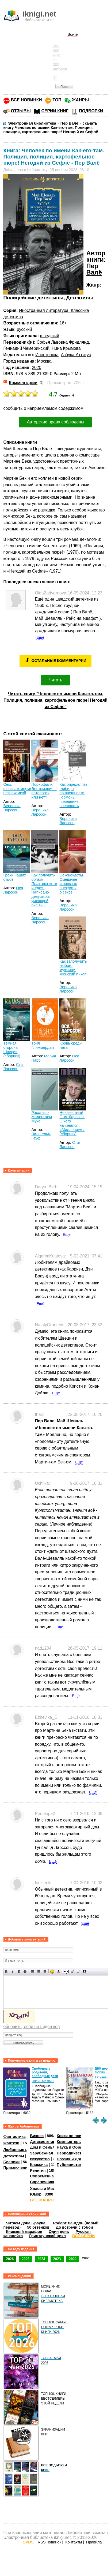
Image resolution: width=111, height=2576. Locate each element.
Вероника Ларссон (11, 808)
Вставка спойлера (84, 1971)
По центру (39, 1971)
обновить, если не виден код (31, 2026)
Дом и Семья (42, 2147)
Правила (94, 2542)
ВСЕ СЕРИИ (83, 2236)
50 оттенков (38, 2227)
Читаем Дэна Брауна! (26, 2223)
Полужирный (6, 1971)
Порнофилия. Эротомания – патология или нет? (43, 790)
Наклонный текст (13, 1971)
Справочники (42, 2182)
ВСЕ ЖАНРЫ (42, 2200)
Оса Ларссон (13, 890)
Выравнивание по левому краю (32, 1971)
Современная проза (49, 2176)
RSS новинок (49, 2542)
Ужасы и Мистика (46, 2188)
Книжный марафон (24, 2231)
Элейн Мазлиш (43, 2081)
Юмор (35, 2194)
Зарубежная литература (53, 2153)
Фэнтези (11, 2143)
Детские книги (43, 2142)
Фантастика (14, 2136)
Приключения (16, 2167)
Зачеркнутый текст (25, 1971)
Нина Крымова (66, 348)
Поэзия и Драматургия (78, 2159)
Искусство (40, 2159)
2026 (10, 2259)
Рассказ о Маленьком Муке (41, 1116)
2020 (36, 367)
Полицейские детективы (33, 297)
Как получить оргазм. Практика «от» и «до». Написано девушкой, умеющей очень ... (44, 890)
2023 (57, 2259)
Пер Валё (94, 269)
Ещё (40, 637)
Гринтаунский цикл (47, 2236)
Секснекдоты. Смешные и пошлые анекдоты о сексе (71, 883)
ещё (85, 2258)
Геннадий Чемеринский (26, 348)
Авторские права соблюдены (55, 422)
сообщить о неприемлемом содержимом (43, 408)
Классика (39, 2164)
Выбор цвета (58, 1971)
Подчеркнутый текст (19, 1971)
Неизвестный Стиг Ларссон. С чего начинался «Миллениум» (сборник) (72, 1123)
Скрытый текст (66, 1971)
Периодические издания (80, 2153)
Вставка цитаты (72, 1971)
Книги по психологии (77, 2136)
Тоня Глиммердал (42, 1045)
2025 (25, 2259)
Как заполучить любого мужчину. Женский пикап (73, 967)
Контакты (73, 2542)
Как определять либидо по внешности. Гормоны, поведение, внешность (73, 795)
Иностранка (47, 354)
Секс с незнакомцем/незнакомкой (17, 788)
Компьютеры (69, 2142)
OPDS (27, 2542)
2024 (41, 2259)
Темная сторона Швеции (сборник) (11, 1049)
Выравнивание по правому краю (45, 1971)
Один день (59, 2231)
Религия (37, 2170)
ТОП (56, 100)
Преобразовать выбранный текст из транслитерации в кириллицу (78, 1971)
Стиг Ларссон (13, 1066)
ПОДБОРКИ (91, 111)
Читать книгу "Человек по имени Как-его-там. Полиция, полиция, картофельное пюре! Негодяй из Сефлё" (55, 700)
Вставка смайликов (52, 1971)
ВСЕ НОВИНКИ (26, 100)
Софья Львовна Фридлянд (63, 342)
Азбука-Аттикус (76, 354)
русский (24, 329)
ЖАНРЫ (80, 100)
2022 (73, 2259)
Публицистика (70, 2164)
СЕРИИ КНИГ (54, 111)
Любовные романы (21, 2150)
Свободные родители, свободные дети (45, 2072)
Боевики (11, 2162)
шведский (49, 336)
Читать (55, 680)
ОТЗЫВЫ (20, 111)
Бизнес (37, 2136)
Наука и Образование (77, 2147)
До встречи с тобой (74, 2227)
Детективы (79, 297)
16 (62, 323)
